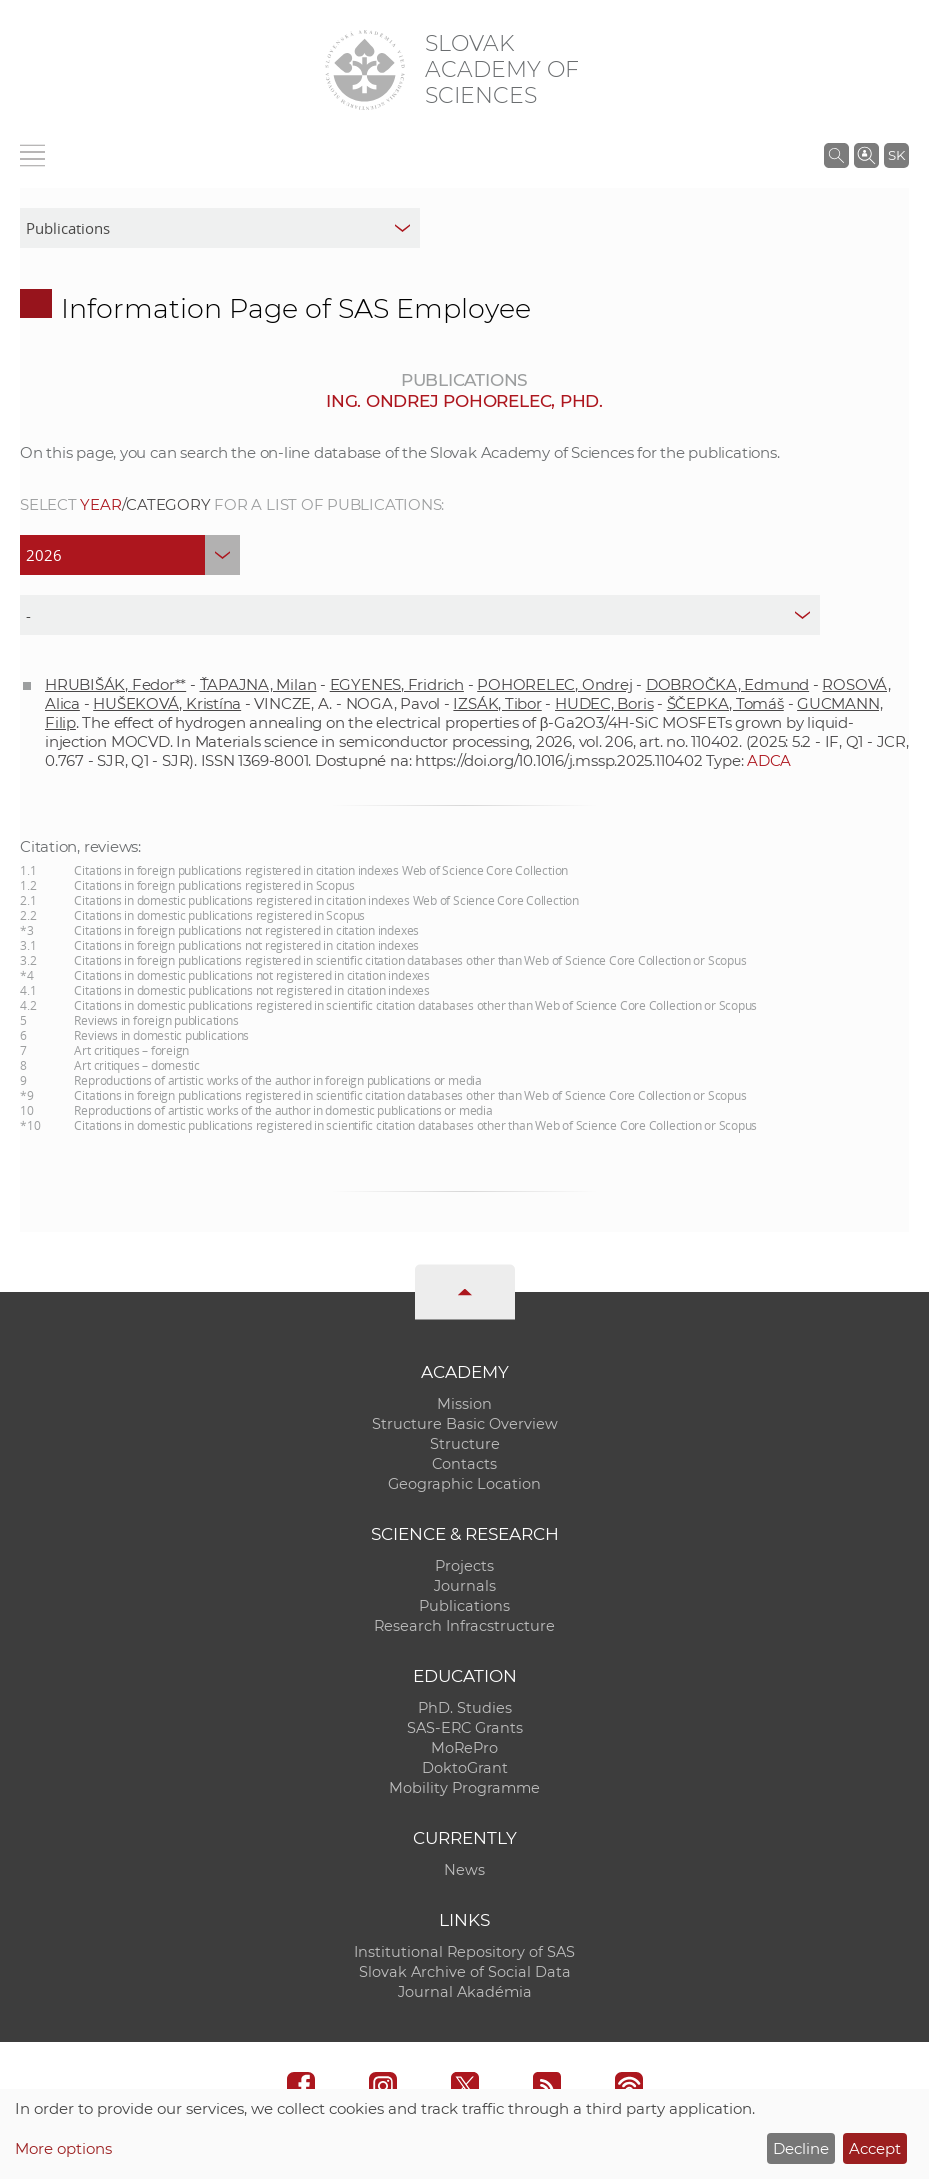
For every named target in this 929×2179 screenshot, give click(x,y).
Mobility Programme (464, 1788)
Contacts (464, 1464)
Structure (465, 1444)
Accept (875, 2148)
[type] (420, 615)
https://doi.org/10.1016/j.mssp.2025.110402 (559, 760)
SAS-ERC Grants (465, 1728)
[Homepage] (365, 70)
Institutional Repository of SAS (464, 1952)
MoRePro (464, 1748)
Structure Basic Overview (465, 1424)
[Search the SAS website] (836, 155)
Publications (464, 1606)
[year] (130, 555)
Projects (464, 1566)
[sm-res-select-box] (220, 228)
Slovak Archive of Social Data (465, 1972)
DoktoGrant (465, 1768)
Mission (464, 1404)
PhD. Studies (465, 1708)
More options (63, 2148)
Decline (801, 2148)
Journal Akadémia (465, 1992)
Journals (465, 1586)
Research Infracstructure (464, 1626)
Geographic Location (464, 1484)
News (464, 1870)
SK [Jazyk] (896, 155)
